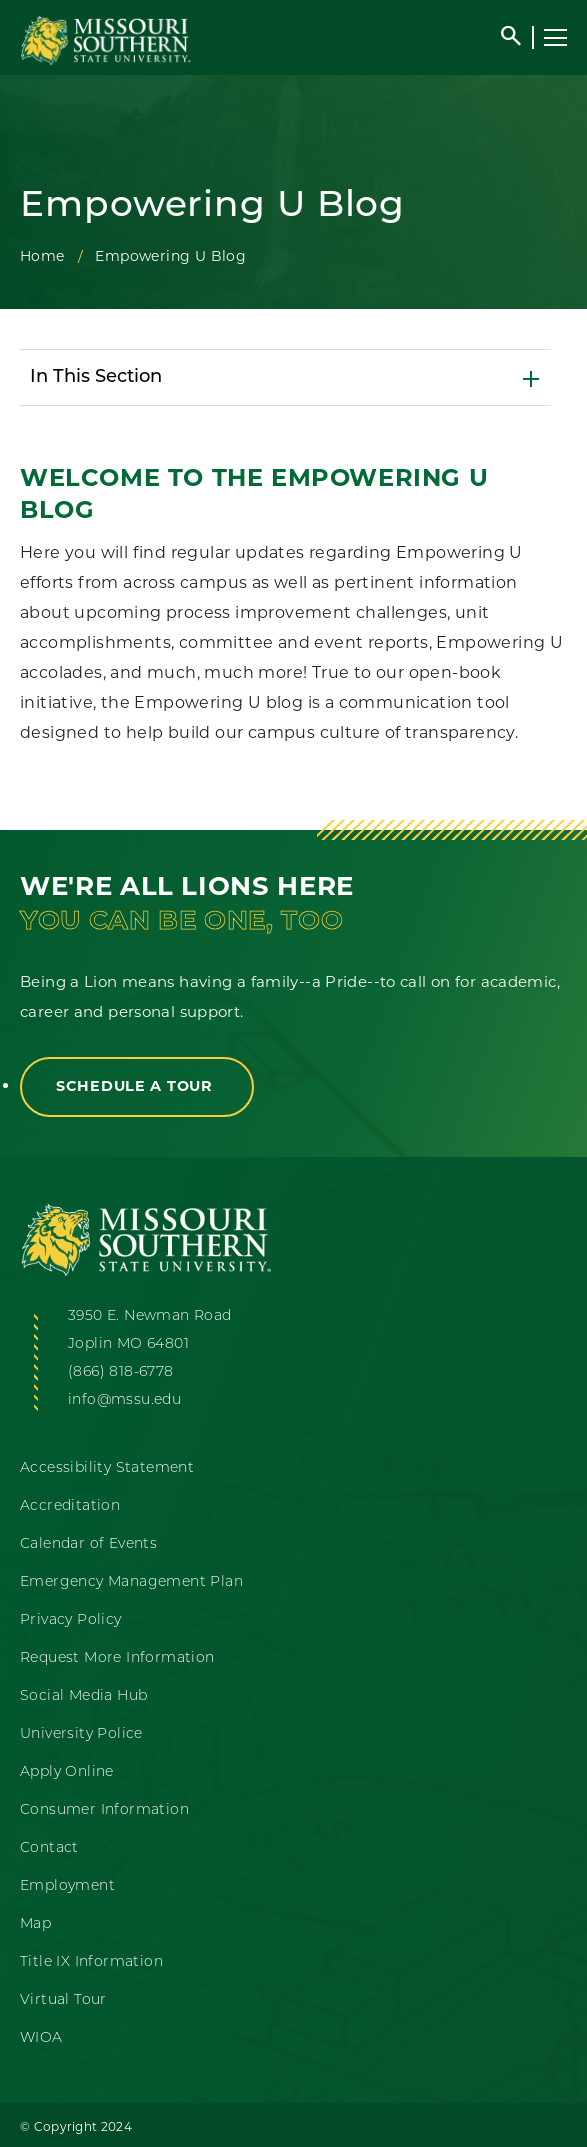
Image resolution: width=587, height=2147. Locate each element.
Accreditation (70, 1506)
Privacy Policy (71, 1620)
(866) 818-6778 (121, 1372)
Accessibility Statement (107, 1468)
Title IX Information (91, 1962)
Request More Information (117, 1658)
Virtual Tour (63, 2000)
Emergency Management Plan (131, 1582)
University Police (81, 1734)
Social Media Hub (83, 1696)
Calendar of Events (88, 1544)
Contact (49, 1848)
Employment (67, 1886)
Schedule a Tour (137, 1086)
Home (42, 256)
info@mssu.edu (124, 1400)
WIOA (41, 2038)
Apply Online (67, 1772)
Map (35, 1924)
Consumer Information (104, 1810)
